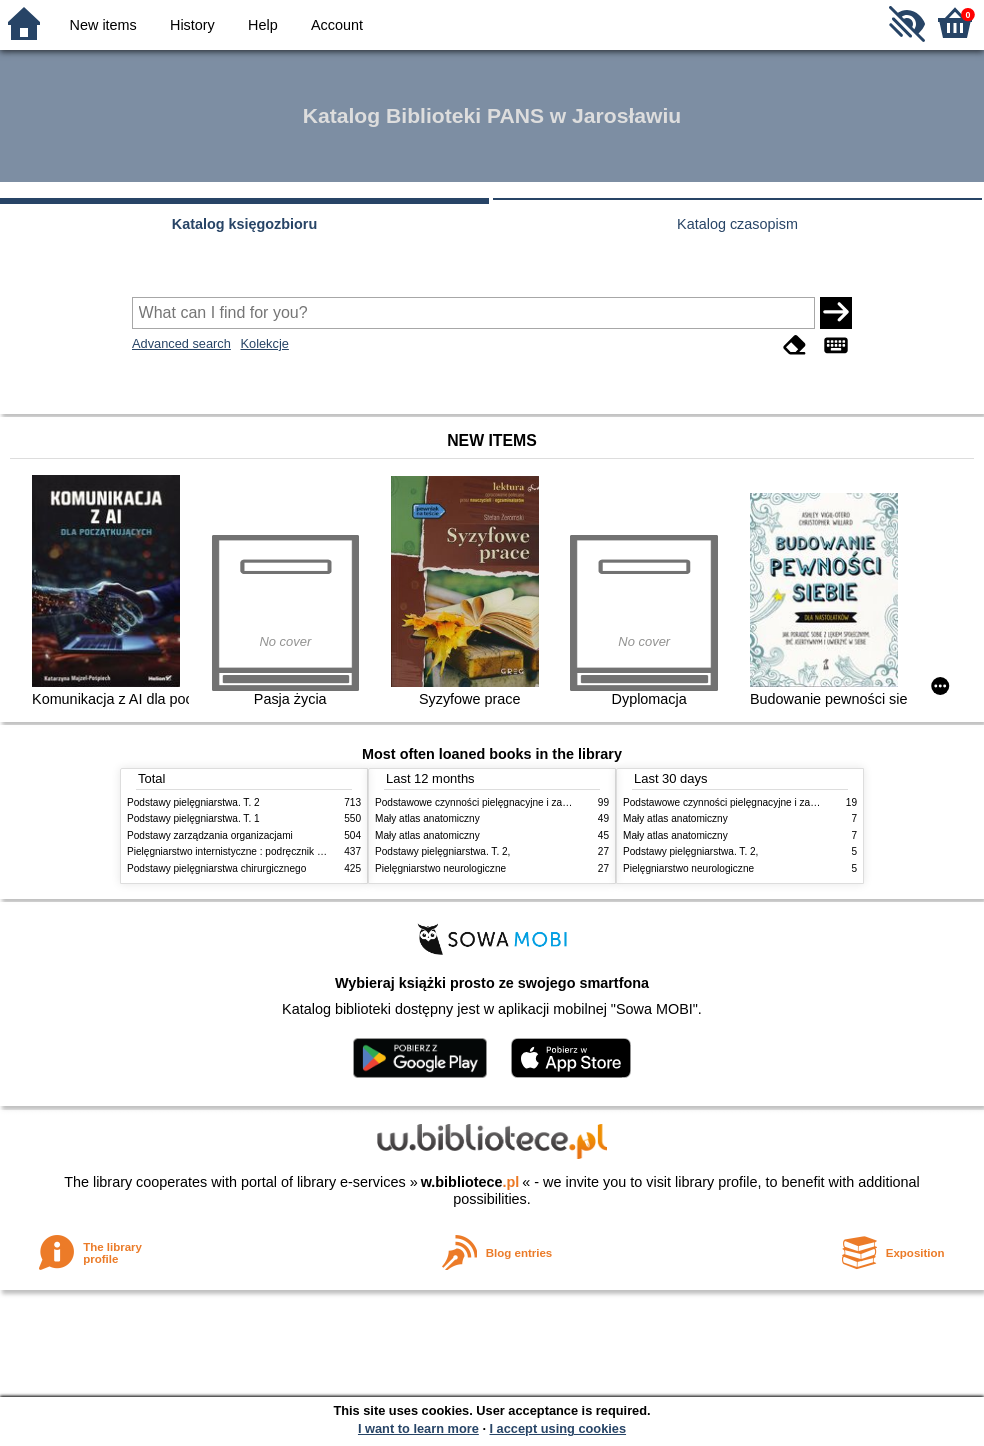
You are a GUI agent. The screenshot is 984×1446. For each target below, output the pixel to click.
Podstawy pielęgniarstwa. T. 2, (442, 851)
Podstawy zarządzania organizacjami (210, 835)
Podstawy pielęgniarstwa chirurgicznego (216, 868)
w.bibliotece (470, 1182)
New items (103, 25)
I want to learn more (418, 1428)
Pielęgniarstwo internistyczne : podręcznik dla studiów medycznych (276, 851)
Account (337, 25)
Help (263, 25)
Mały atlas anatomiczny (427, 818)
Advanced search (181, 343)
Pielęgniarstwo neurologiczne (440, 868)
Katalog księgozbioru (245, 224)
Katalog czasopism (737, 224)
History (192, 25)
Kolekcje (264, 343)
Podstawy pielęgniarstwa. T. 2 (193, 802)
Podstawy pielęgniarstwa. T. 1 (193, 818)
